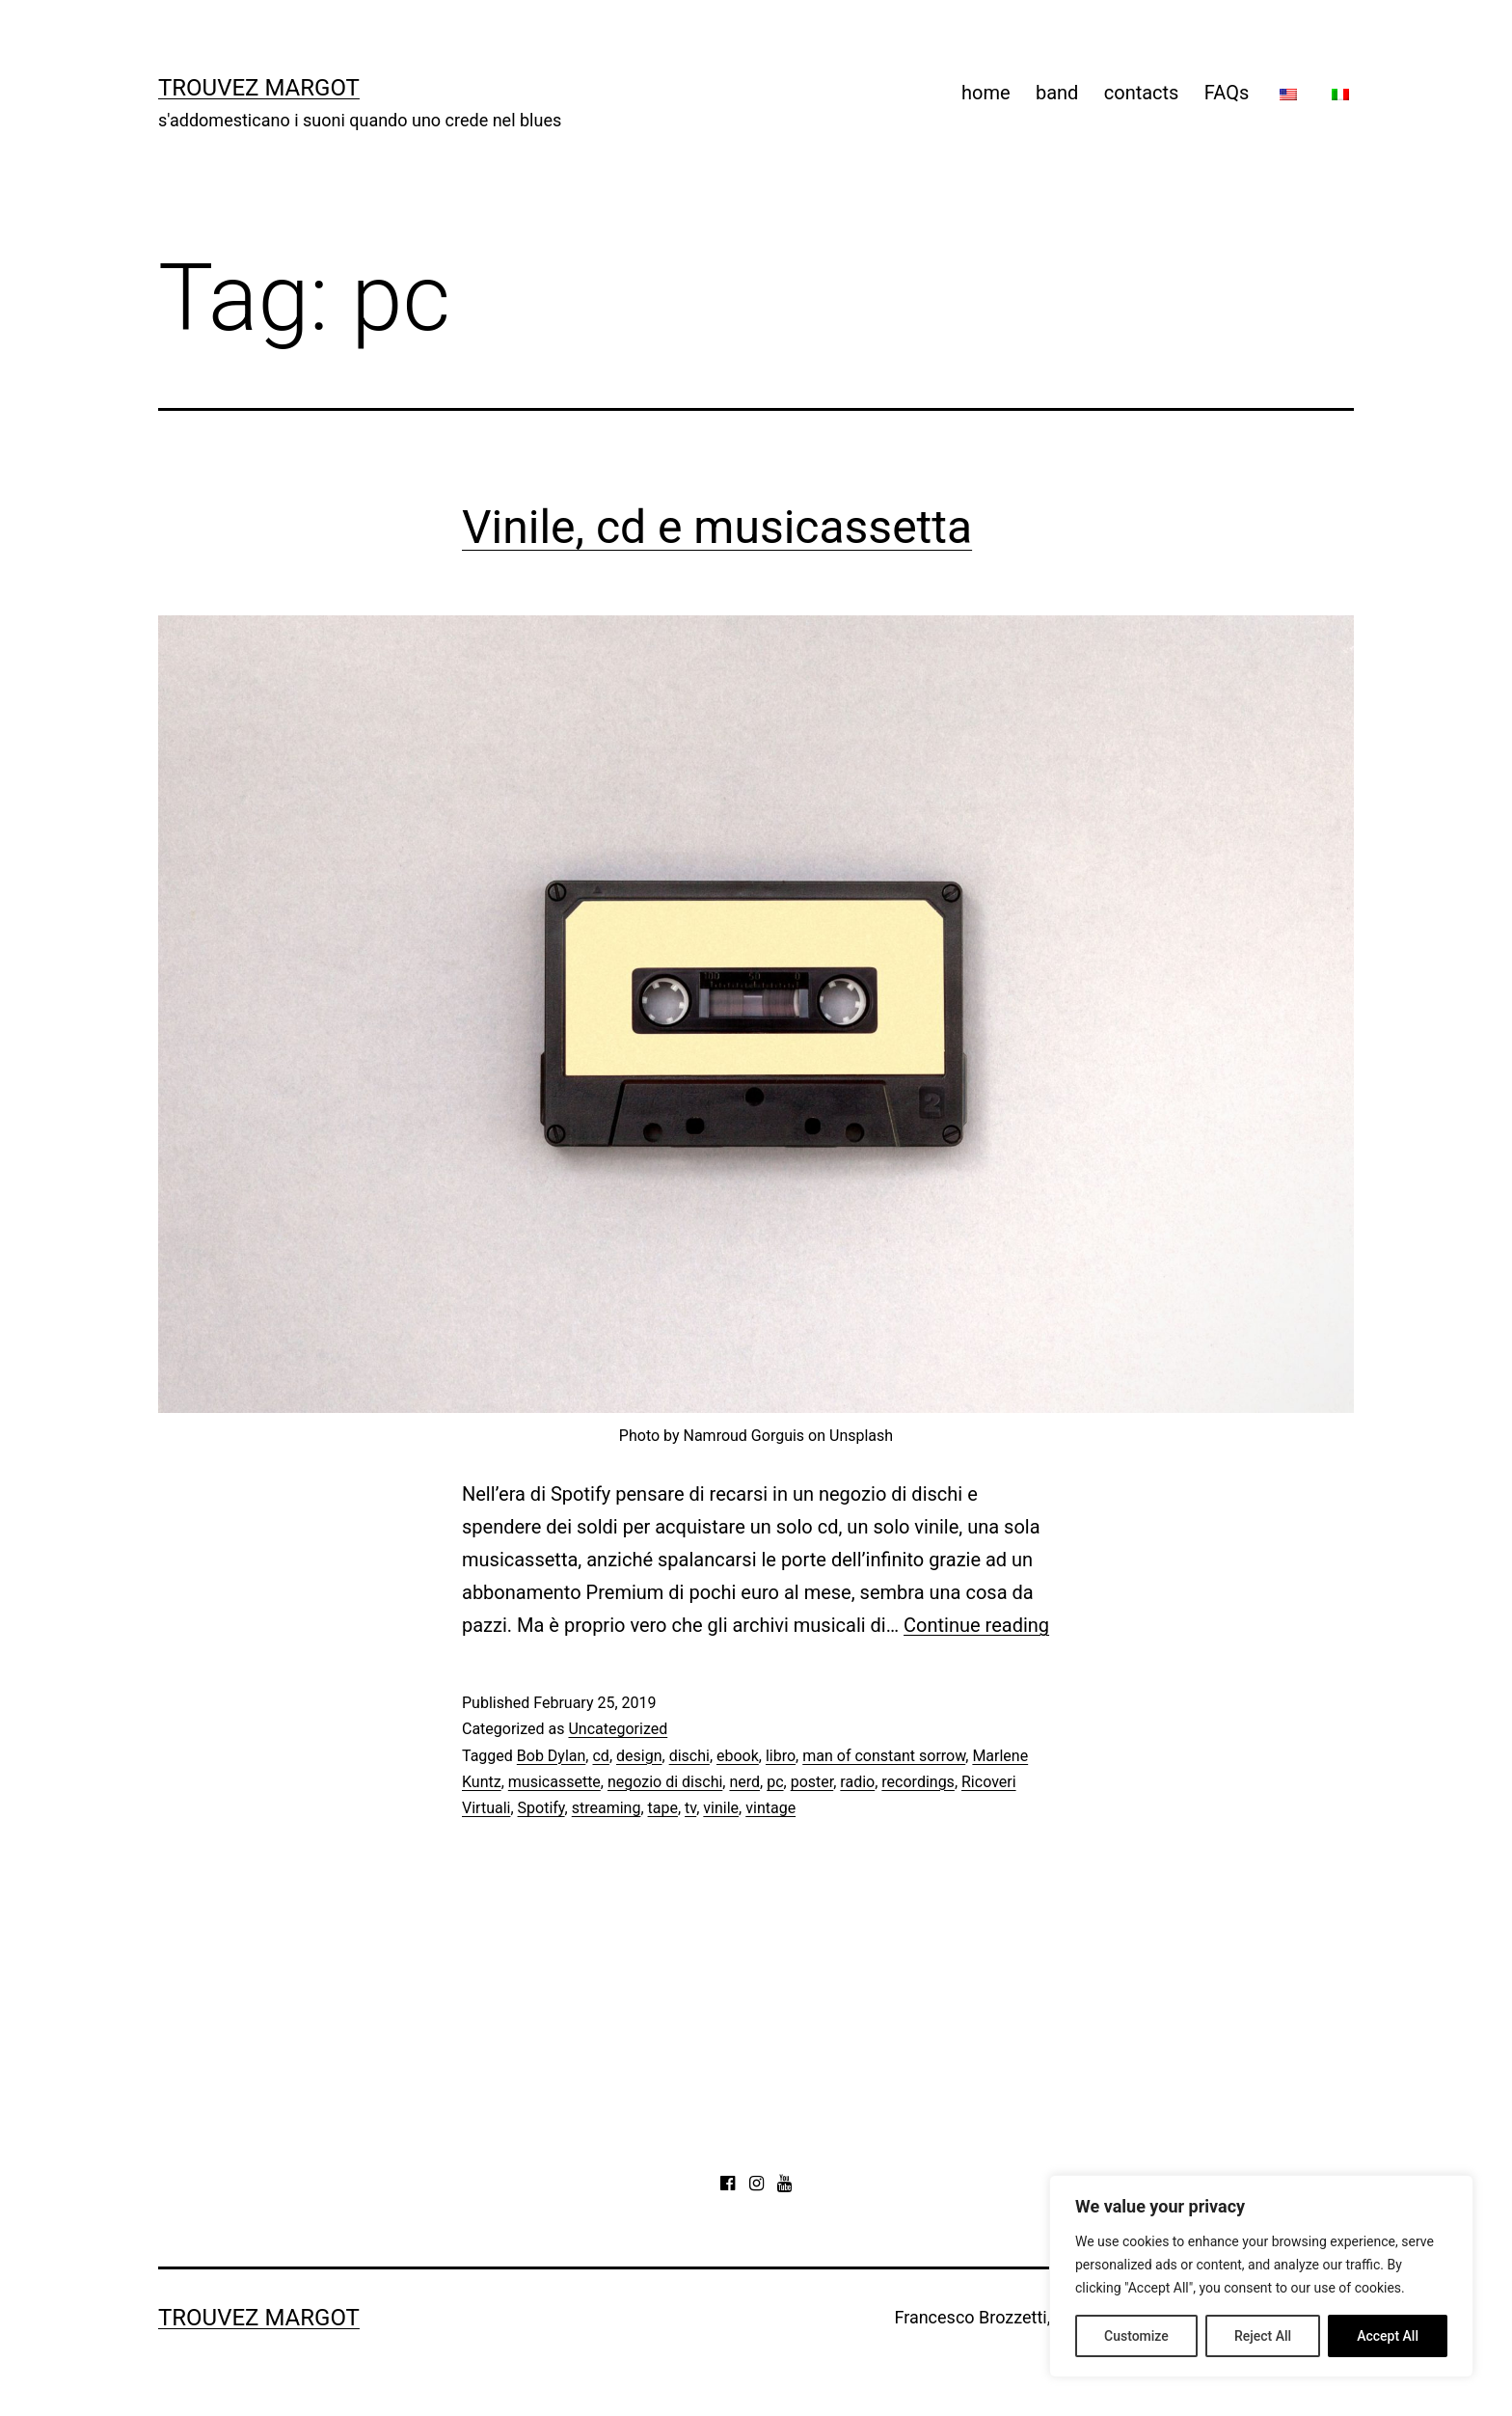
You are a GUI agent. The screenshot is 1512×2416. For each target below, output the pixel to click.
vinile (721, 1808)
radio (857, 1782)
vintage (770, 1808)
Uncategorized (617, 1729)
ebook (737, 1756)
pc (775, 1782)
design (639, 1756)
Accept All (1387, 2336)
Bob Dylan (551, 1756)
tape (663, 1808)
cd (600, 1756)
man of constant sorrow (883, 1756)
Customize (1136, 2336)
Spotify (541, 1808)
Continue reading (976, 1625)
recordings (918, 1782)
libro (781, 1756)
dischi (689, 1756)
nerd (744, 1782)
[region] (1261, 2276)
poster (812, 1782)
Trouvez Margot (259, 87)
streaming (606, 1808)
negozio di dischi (665, 1782)
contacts (1141, 92)
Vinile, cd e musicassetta (717, 527)
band (1057, 92)
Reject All (1262, 2336)
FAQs (1226, 92)
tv (690, 1808)
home (986, 92)
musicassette (554, 1782)
